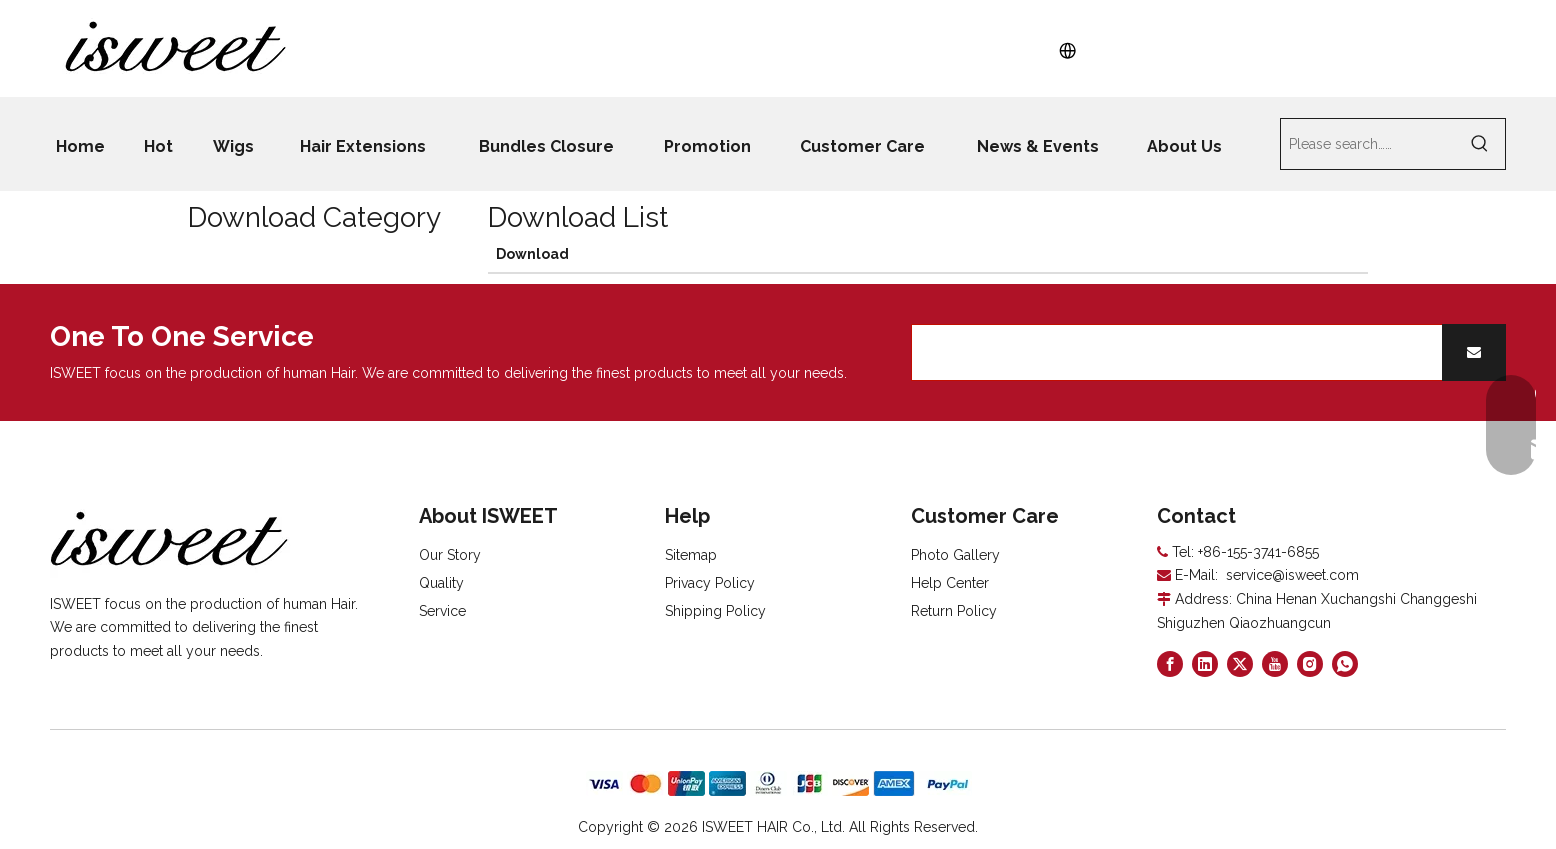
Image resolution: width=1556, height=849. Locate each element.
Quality (441, 583)
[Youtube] (1275, 664)
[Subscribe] (1474, 352)
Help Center (950, 583)
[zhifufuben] (778, 783)
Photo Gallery (955, 555)
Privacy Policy (710, 583)
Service (442, 611)
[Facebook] (1170, 664)
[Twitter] (1240, 664)
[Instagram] (1310, 664)
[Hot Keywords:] (1480, 144)
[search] (1172, 352)
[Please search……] (1368, 144)
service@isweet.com (1292, 575)
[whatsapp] (1345, 664)
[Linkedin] (1205, 664)
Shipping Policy (715, 611)
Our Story (450, 555)
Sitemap (691, 555)
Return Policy (954, 611)
